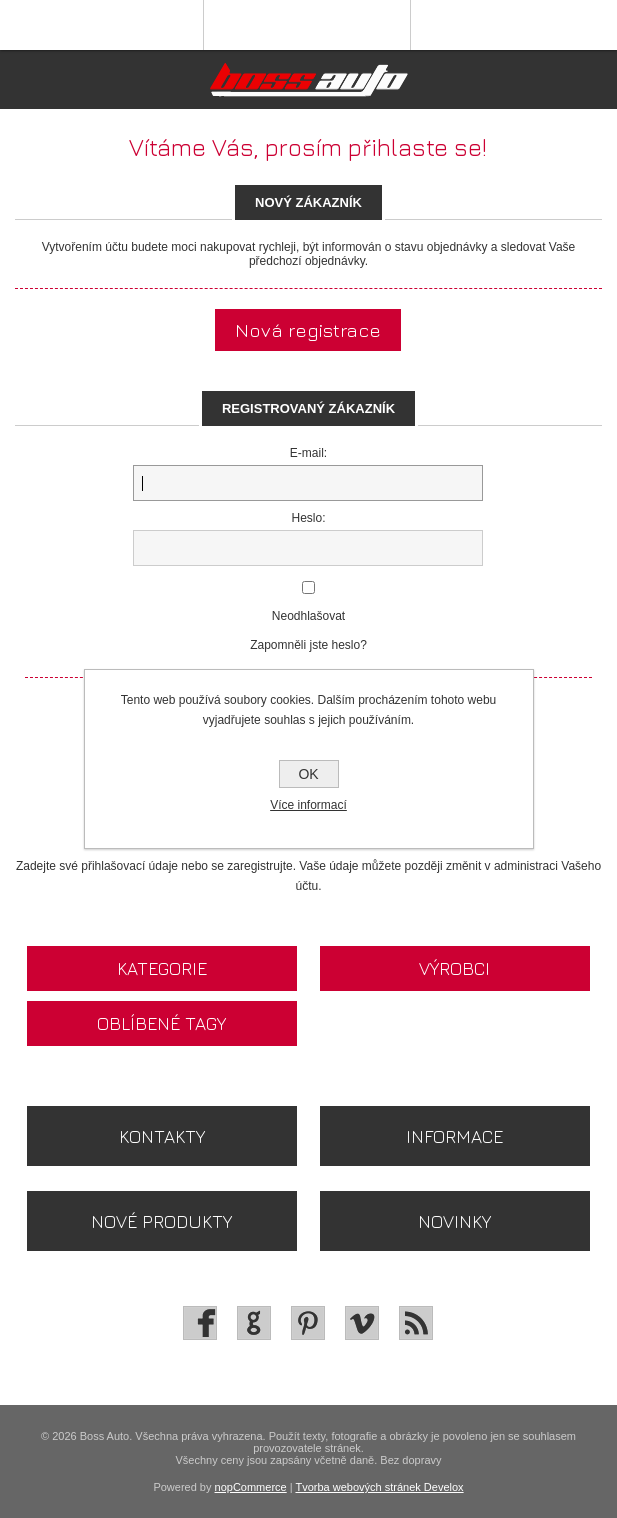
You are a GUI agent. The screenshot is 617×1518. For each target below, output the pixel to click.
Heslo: (308, 518)
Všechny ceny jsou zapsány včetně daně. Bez (289, 1460)
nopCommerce (251, 1487)
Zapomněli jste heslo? (308, 645)
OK (308, 774)
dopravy (421, 1460)
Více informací (308, 805)
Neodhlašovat (308, 616)
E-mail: (308, 453)
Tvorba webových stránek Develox (379, 1487)
